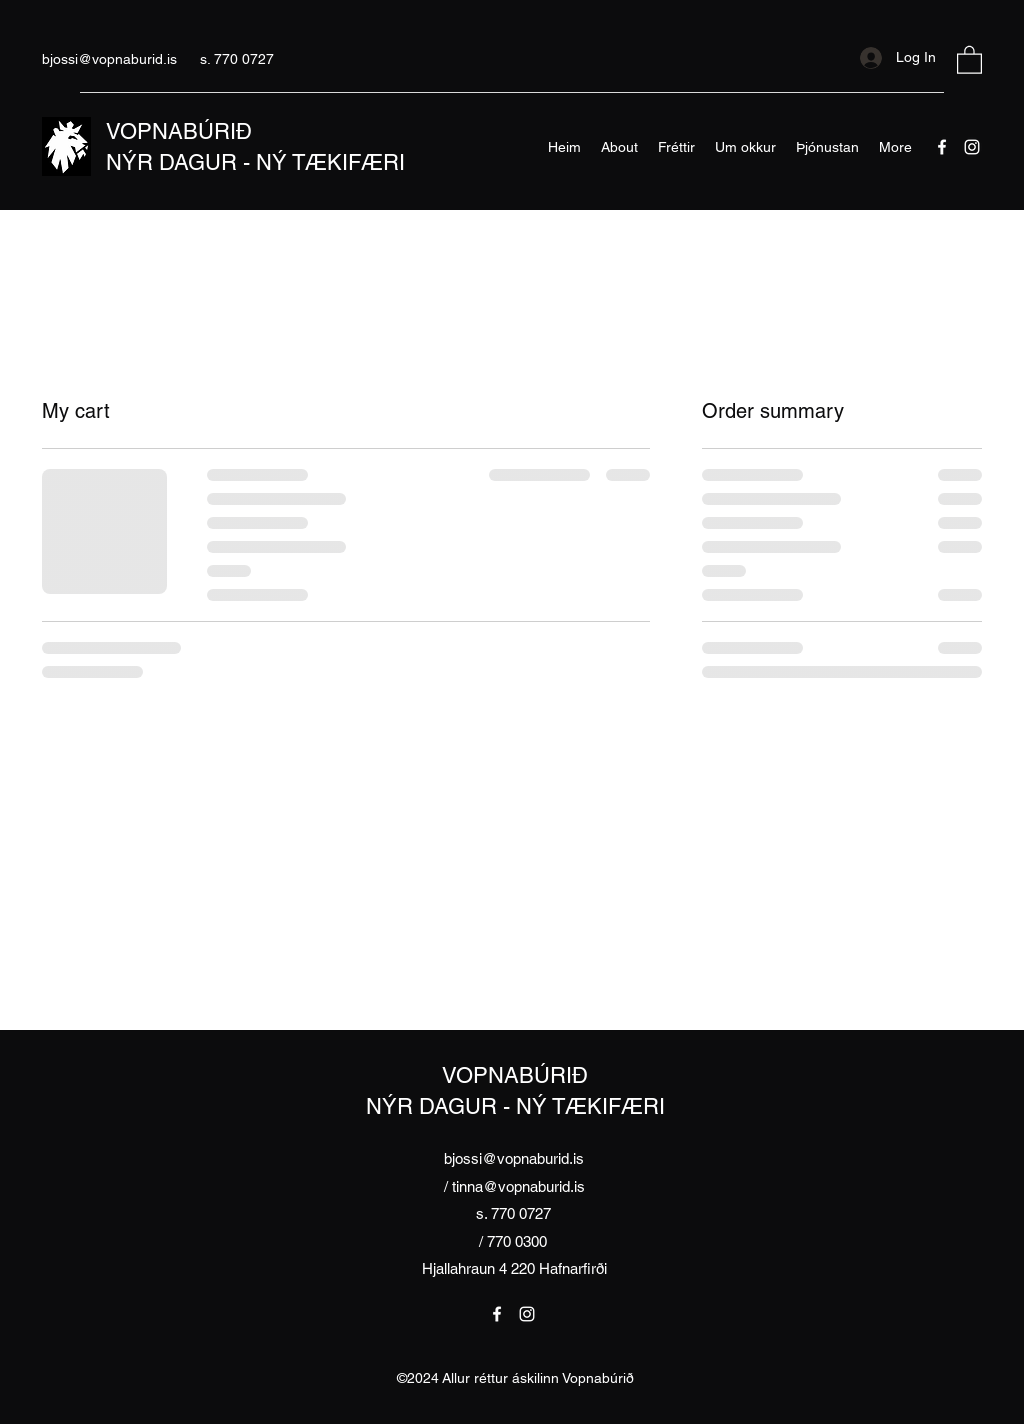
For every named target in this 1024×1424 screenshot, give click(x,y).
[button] (969, 59)
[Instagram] (972, 147)
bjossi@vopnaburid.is (109, 59)
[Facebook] (942, 147)
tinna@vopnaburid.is (518, 1186)
